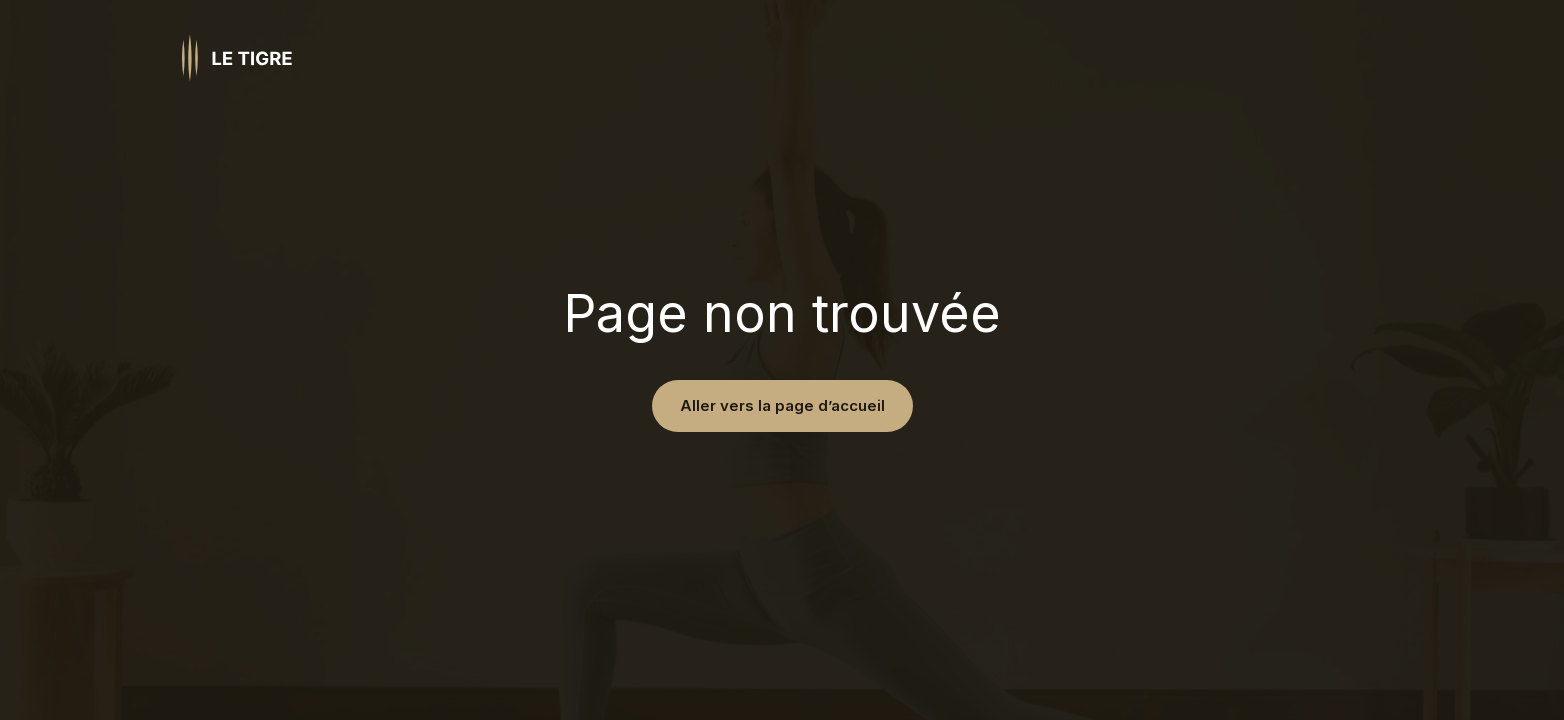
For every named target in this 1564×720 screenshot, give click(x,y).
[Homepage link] (237, 58)
